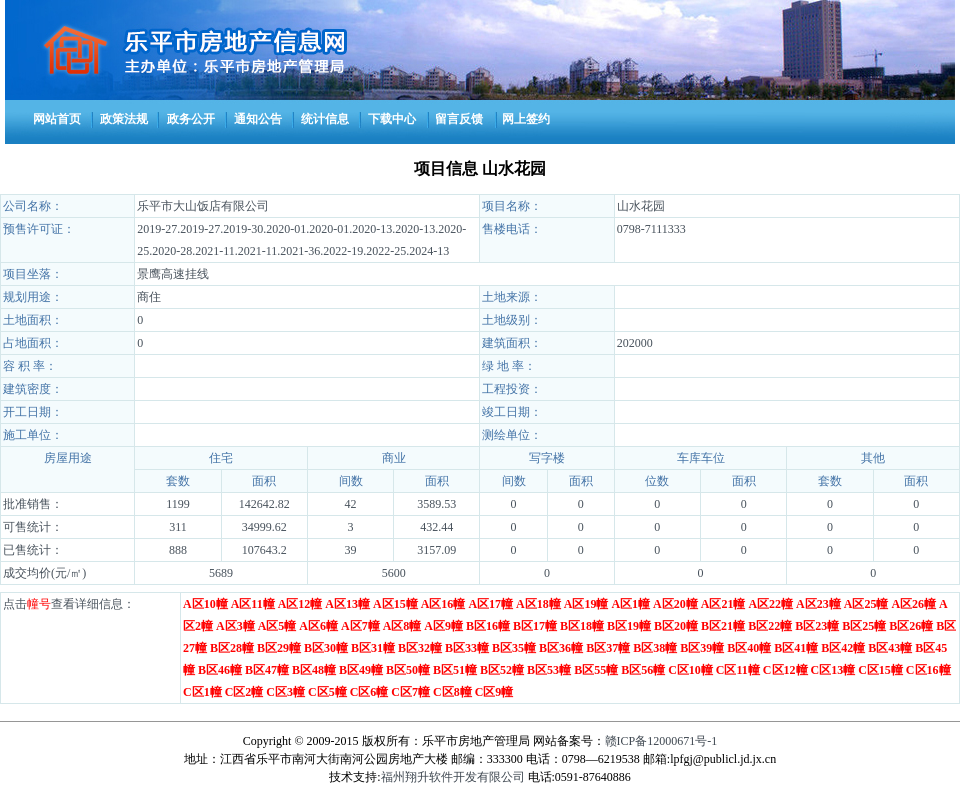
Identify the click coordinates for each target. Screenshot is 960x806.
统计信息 (325, 119)
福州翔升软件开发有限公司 (453, 777)
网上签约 (526, 119)
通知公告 (258, 119)
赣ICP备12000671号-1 (661, 741)
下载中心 (392, 119)
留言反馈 (459, 119)
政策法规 (124, 119)
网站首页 (57, 119)
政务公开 (191, 119)
